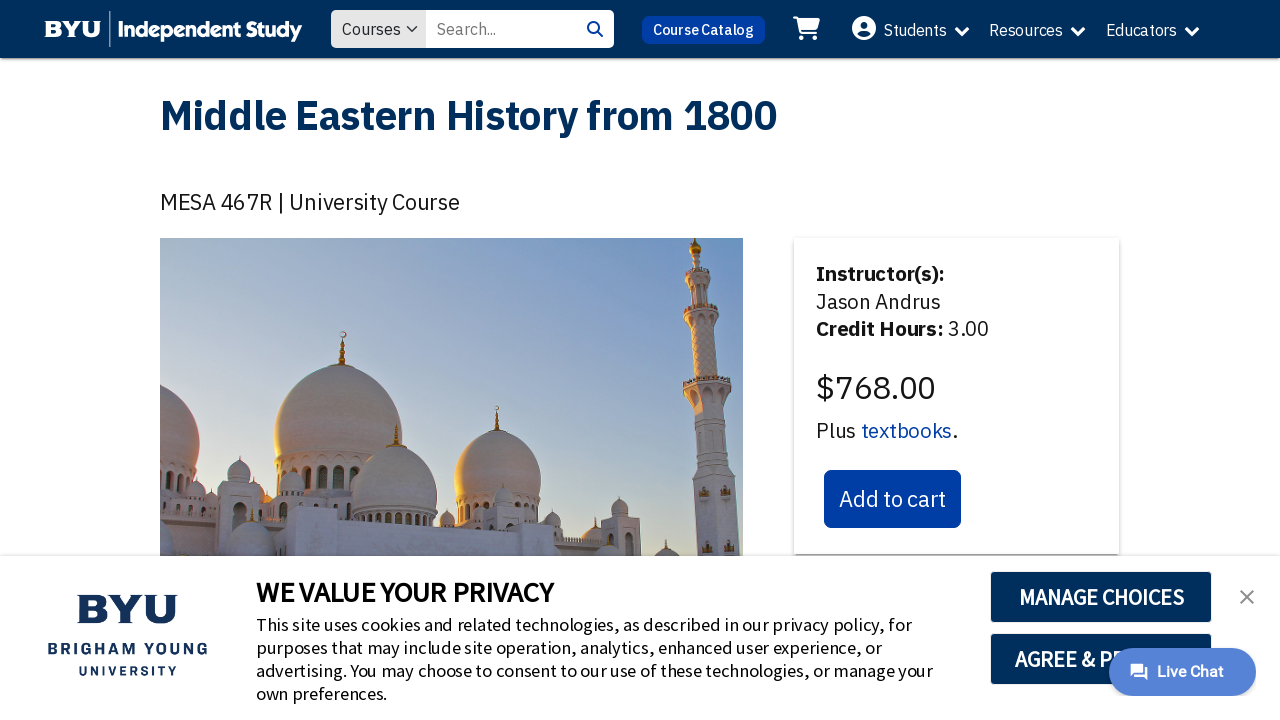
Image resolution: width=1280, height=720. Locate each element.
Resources (1025, 30)
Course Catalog (703, 29)
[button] (1247, 595)
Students (915, 30)
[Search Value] (501, 29)
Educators (1141, 30)
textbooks (906, 430)
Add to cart (892, 498)
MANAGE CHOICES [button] (1101, 597)
